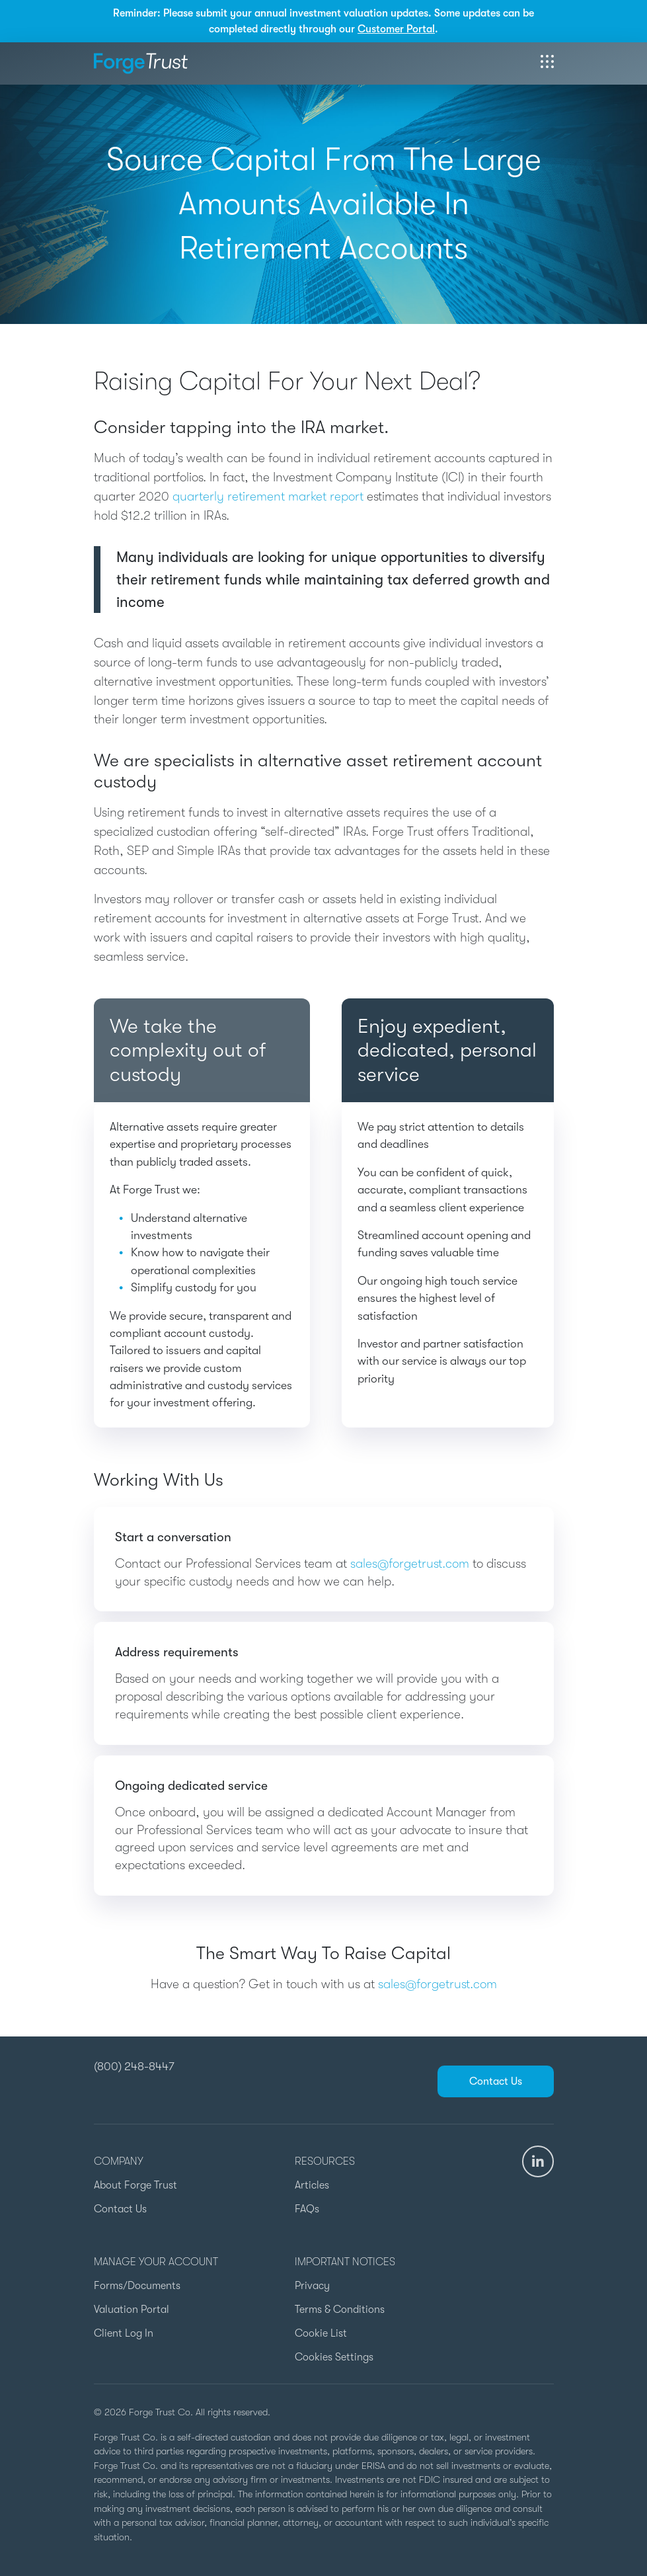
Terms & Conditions (340, 2309)
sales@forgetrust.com (409, 1563)
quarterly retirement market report (267, 496)
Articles (312, 2185)
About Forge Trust (135, 2185)
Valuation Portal (131, 2309)
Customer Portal (396, 29)
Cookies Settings (334, 2357)
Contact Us (495, 2081)
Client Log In (123, 2333)
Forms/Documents (137, 2286)
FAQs (307, 2209)
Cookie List (321, 2333)
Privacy (312, 2286)
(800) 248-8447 (134, 2066)
